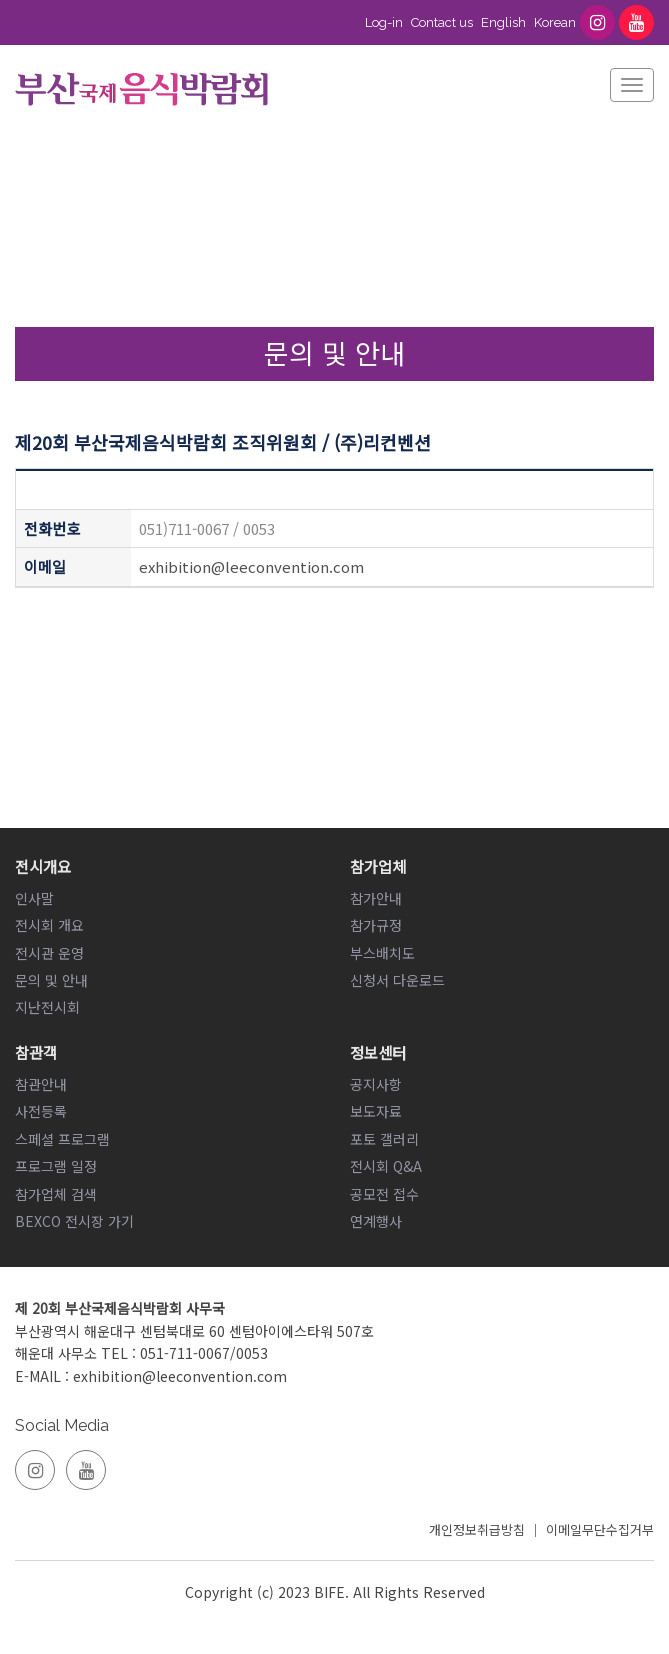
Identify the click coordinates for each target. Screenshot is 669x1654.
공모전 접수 (384, 1194)
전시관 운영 (49, 953)
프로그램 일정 (56, 1166)
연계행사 (376, 1221)
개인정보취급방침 (477, 1529)
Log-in (384, 22)
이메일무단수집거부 (600, 1529)
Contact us (442, 22)
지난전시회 (47, 1007)
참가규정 (376, 925)
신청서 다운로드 (397, 980)
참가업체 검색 (56, 1194)
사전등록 (41, 1111)
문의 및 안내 (51, 980)
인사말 (34, 898)
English (503, 22)
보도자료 (376, 1111)
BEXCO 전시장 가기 (74, 1221)
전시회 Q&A (386, 1166)
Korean (555, 22)
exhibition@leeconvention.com (251, 566)
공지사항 (376, 1084)
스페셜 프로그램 (62, 1139)
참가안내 (376, 898)
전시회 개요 (49, 925)
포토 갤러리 (384, 1139)
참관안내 (41, 1084)
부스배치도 (382, 953)
